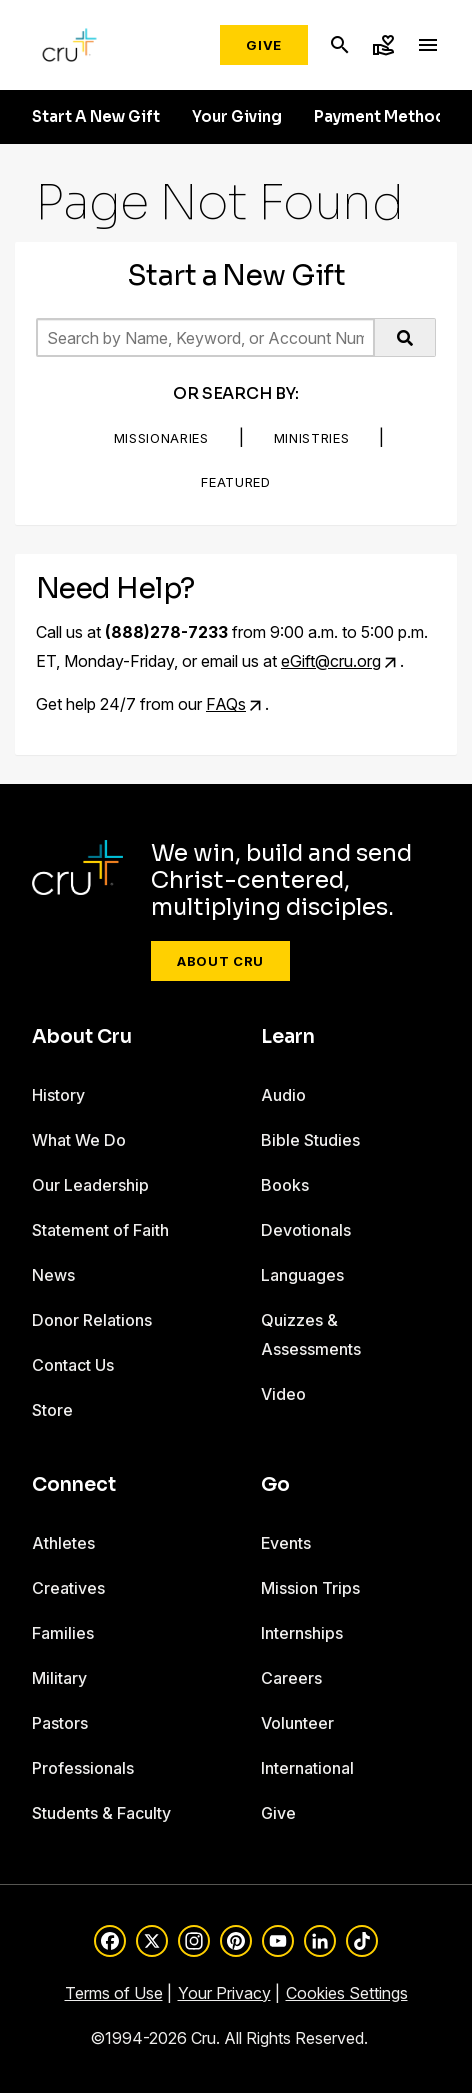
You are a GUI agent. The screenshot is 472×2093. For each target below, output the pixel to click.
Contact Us (73, 1365)
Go (275, 1485)
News (53, 1275)
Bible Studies (310, 1140)
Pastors (60, 1723)
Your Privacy (224, 1993)
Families (63, 1633)
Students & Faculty (101, 1813)
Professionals (83, 1768)
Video (283, 1394)
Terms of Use (114, 1993)
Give (264, 45)
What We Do (79, 1140)
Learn (288, 1037)
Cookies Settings (347, 1993)
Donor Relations (92, 1320)
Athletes (63, 1543)
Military (59, 1678)
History (58, 1095)
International (307, 1768)
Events (286, 1543)
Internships (302, 1633)
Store (52, 1410)
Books (285, 1185)
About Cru (220, 961)
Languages (302, 1275)
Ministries (312, 438)
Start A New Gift (96, 117)
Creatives (68, 1588)
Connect (74, 1485)
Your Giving (237, 117)
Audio (283, 1095)
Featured (235, 482)
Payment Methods (384, 117)
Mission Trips (310, 1588)
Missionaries (161, 438)
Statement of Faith (100, 1230)
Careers (291, 1678)
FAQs (226, 704)
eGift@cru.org (331, 661)
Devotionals (306, 1230)
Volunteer (297, 1723)
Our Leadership (90, 1185)
